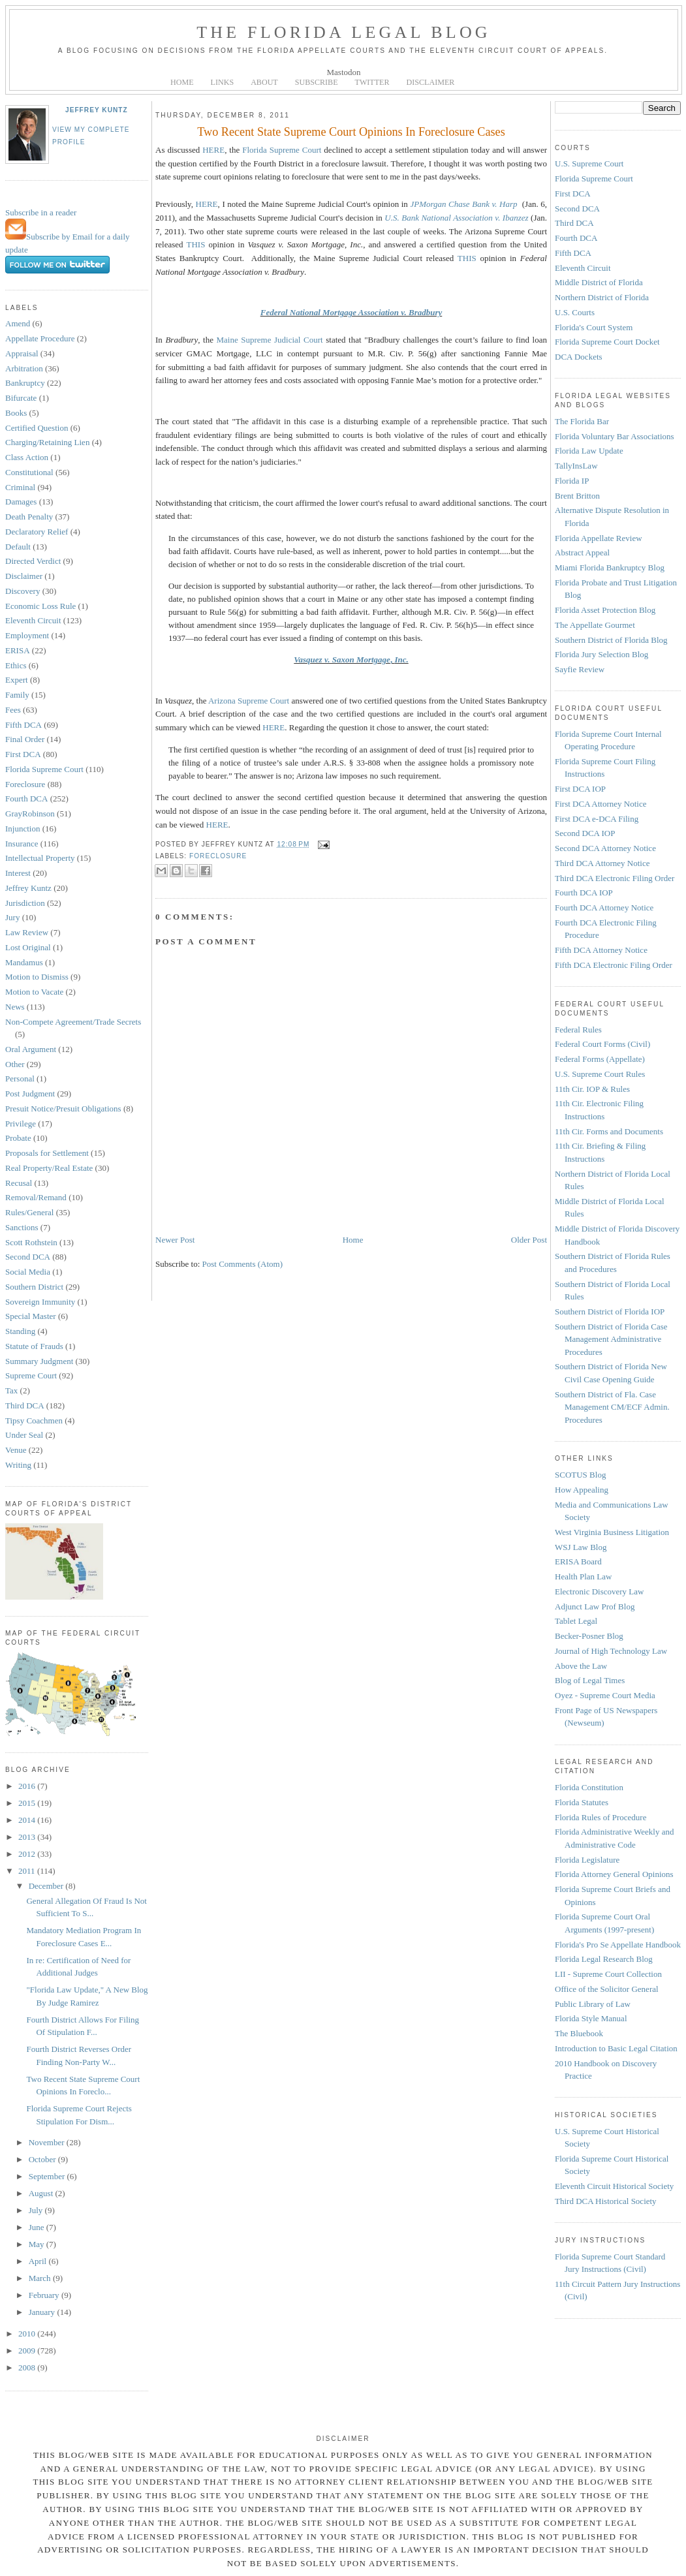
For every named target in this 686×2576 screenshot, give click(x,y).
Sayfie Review (579, 669)
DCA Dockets (578, 357)
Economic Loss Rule (40, 606)
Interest (18, 873)
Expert (16, 680)
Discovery (22, 591)
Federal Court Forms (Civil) (602, 1044)
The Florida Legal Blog (343, 32)
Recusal (18, 1183)
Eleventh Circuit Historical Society (614, 2186)
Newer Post (175, 1240)
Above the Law (581, 1666)
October (43, 2159)
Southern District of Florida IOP (609, 1311)
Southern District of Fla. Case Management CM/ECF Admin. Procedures (612, 1407)
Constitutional (29, 472)
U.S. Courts (575, 312)
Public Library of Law (593, 2004)
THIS (195, 244)
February (45, 2295)
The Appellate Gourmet (595, 625)
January (43, 2312)
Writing (18, 1465)
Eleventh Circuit (33, 620)
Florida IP (572, 481)
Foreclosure (25, 784)
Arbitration (24, 368)
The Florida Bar (582, 421)
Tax (11, 1390)
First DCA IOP (580, 789)
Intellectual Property (40, 858)
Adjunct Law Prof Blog (594, 1606)
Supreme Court (31, 1375)
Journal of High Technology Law (611, 1651)
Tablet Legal (576, 1621)
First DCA (23, 754)
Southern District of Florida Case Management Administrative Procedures (611, 1339)
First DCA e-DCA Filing (596, 819)
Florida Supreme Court (44, 769)
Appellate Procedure (39, 338)
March (41, 2278)
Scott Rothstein (31, 1242)
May (37, 2244)
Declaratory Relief (36, 531)
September (48, 2176)
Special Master (30, 1316)
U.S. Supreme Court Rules (600, 1074)
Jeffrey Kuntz (96, 110)
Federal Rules (578, 1029)
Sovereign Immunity (40, 1302)
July (37, 2210)
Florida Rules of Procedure (600, 1817)
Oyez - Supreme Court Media (605, 1695)
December (47, 1886)
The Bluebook (579, 2033)
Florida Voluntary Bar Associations (614, 436)
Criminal (20, 487)
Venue (16, 1450)
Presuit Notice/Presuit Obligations (63, 1108)
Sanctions (22, 1227)
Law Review (26, 932)
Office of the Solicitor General (607, 1989)
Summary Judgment (39, 1361)
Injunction (22, 828)
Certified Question (36, 428)
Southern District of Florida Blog (611, 640)
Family (17, 695)
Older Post (529, 1240)
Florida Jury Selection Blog (601, 654)
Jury (12, 917)
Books (16, 413)
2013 (27, 1837)
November (48, 2142)
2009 (27, 2350)
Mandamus (24, 962)
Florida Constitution (589, 1787)
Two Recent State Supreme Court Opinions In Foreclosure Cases (351, 131)
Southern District (34, 1287)
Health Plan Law (583, 1576)
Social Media (27, 1272)
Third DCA (24, 1405)
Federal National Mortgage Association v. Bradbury (351, 312)
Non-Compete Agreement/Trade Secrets (73, 1022)
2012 (27, 1854)
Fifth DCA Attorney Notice (601, 950)
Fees (13, 710)
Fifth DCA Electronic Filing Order (613, 965)
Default (18, 546)
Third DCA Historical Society (606, 2201)
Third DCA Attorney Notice (602, 863)
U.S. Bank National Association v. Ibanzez (456, 218)
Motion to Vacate (34, 992)
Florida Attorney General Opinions (614, 1874)
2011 (27, 1871)
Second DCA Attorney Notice (605, 848)
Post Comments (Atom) (242, 1264)
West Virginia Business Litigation (612, 1532)
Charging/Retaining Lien (47, 442)
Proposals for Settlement (47, 1153)
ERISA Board (578, 1561)
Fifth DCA (23, 725)
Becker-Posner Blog (589, 1636)
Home (353, 1240)
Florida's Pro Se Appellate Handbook (618, 1944)
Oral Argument (30, 1049)
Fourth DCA (26, 798)
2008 (27, 2367)
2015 (27, 1803)
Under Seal (24, 1435)
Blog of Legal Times (590, 1680)
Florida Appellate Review (598, 538)
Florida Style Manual (591, 2018)
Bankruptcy (25, 383)
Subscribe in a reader (40, 212)
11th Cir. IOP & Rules (592, 1089)
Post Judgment (30, 1093)
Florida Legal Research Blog (604, 1959)
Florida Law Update (589, 451)
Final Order (24, 739)
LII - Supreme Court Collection (608, 1974)
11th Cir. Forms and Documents (609, 1131)
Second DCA (27, 1257)
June (37, 2227)
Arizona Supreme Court (248, 701)
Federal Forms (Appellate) (600, 1059)
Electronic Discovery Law (599, 1591)
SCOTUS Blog (580, 1475)
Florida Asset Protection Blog (605, 610)
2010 (27, 2333)
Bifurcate (21, 398)
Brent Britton (577, 496)
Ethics (16, 665)
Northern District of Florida (602, 297)
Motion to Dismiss (37, 977)
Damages (21, 501)
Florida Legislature (587, 1860)
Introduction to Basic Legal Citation (616, 2048)
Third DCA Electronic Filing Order (614, 878)
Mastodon (344, 72)
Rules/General (29, 1212)
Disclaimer (23, 576)
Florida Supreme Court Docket (607, 342)
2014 (27, 1820)
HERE (213, 150)
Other (15, 1064)
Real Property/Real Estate (49, 1168)
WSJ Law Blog (580, 1547)
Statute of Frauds (34, 1346)
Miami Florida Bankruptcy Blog (609, 567)
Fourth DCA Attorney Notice (604, 907)
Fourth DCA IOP (584, 892)
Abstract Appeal (582, 552)
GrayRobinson (30, 813)
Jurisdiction (25, 903)
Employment (27, 635)
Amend (17, 323)
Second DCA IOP (585, 833)
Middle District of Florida (599, 282)
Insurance (22, 843)
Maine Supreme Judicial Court (270, 340)
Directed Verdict (33, 561)
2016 (27, 1786)
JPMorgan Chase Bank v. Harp (463, 204)
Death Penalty (29, 516)
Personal (20, 1078)
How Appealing (581, 1490)
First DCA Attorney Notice (600, 804)
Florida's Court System (593, 327)
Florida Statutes (581, 1802)
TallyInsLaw (576, 466)
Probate (18, 1138)
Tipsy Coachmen (34, 1420)
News (15, 1007)
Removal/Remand (36, 1197)
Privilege (20, 1123)
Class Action (26, 457)
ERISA (17, 650)
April (39, 2261)
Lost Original (28, 947)
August (42, 2193)
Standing (20, 1331)
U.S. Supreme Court (589, 163)
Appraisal (22, 353)
